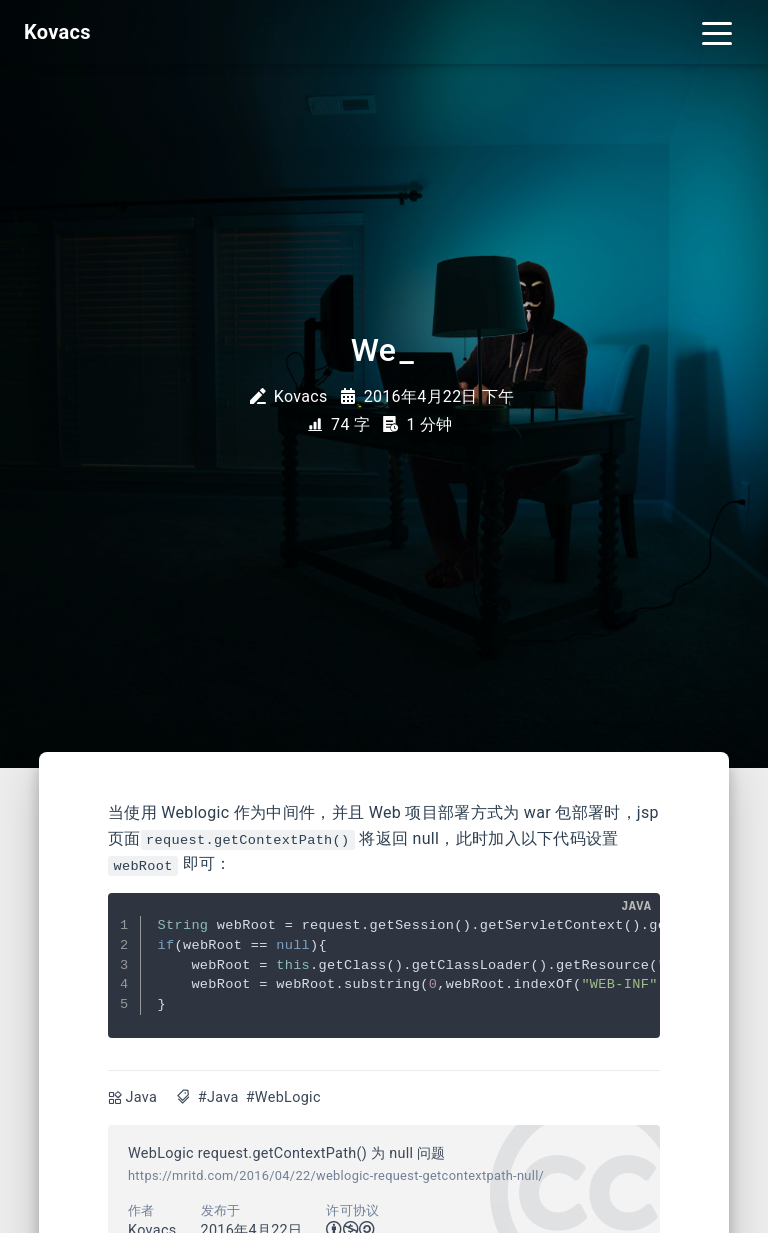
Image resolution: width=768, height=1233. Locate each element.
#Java (218, 1097)
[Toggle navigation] (717, 32)
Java (142, 1097)
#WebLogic (283, 1097)
